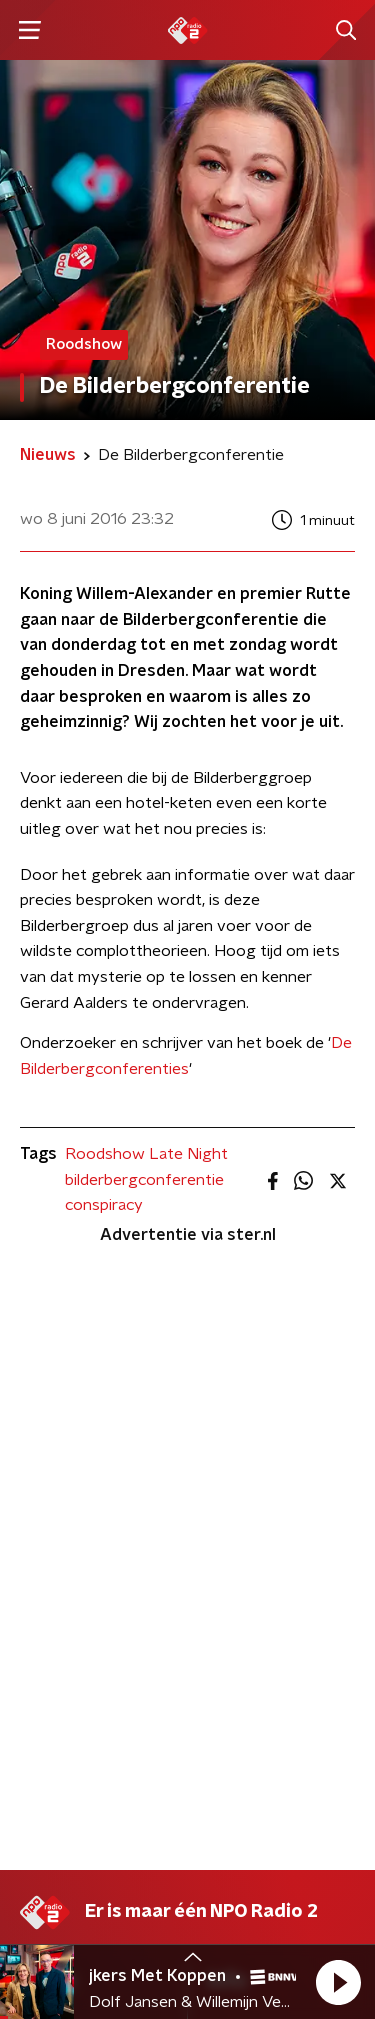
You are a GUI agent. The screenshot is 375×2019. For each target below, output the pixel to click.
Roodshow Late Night (146, 1154)
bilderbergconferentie (144, 1180)
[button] (338, 1982)
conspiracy (104, 1205)
